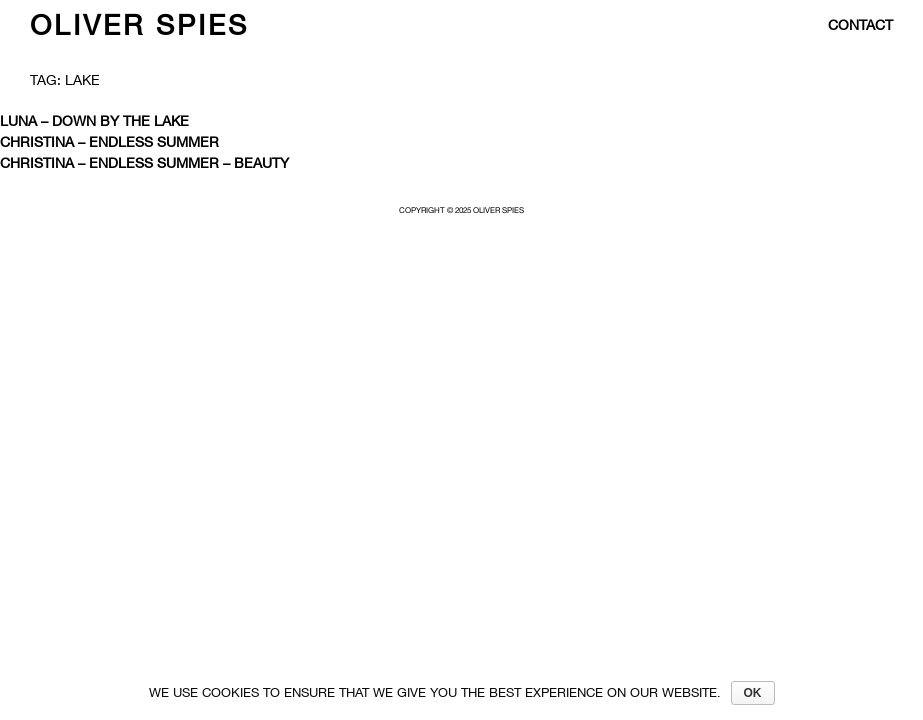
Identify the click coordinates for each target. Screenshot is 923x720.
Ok (753, 693)
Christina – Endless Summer (109, 142)
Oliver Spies (139, 24)
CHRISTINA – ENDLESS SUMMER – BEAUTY (144, 163)
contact (860, 25)
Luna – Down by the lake (94, 121)
